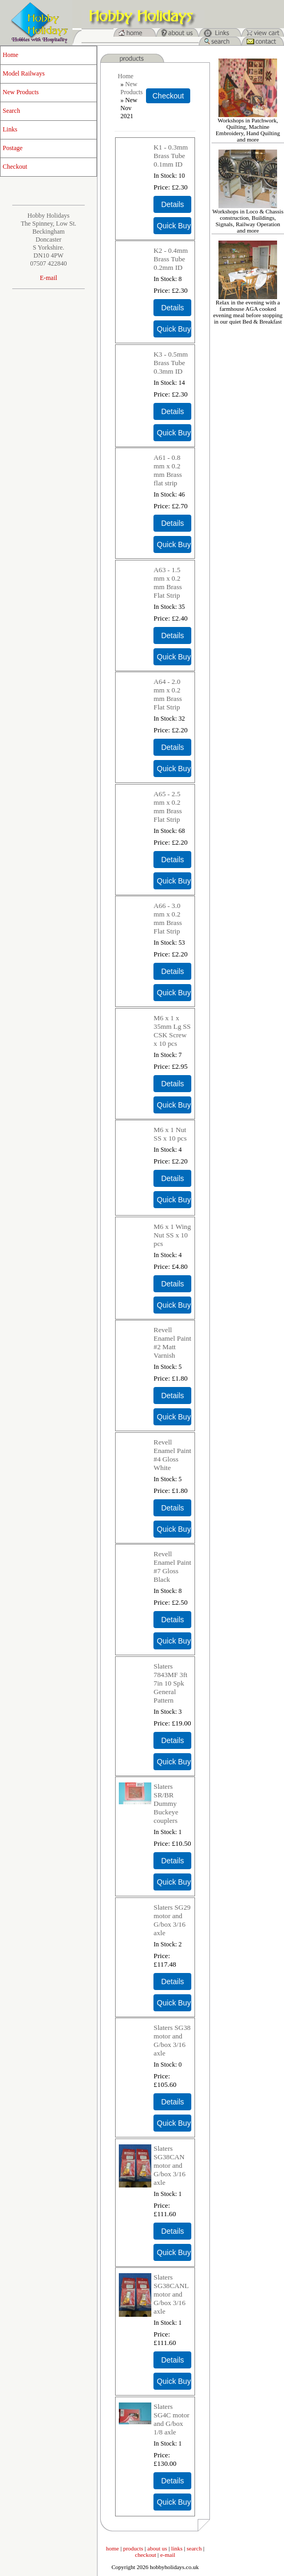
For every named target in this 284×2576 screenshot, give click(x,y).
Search (11, 110)
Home (10, 55)
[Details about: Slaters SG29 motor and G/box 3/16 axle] (172, 1981)
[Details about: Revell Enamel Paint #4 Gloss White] (172, 1507)
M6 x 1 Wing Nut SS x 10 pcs (172, 1235)
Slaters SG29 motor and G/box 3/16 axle (171, 1920)
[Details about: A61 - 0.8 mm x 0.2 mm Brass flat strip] (172, 523)
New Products (21, 92)
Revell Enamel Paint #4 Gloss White (172, 1455)
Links (10, 129)
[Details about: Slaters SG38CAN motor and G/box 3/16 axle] (172, 2231)
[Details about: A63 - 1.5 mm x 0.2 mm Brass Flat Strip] (172, 635)
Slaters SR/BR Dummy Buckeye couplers (165, 1803)
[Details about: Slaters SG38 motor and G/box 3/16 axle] (172, 2101)
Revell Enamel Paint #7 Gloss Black (172, 1566)
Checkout (15, 166)
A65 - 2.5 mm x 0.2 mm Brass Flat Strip (167, 806)
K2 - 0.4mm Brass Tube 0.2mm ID (170, 258)
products (133, 2548)
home (112, 2548)
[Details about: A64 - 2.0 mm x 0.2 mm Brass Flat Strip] (172, 747)
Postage (12, 148)
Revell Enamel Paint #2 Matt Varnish (172, 1342)
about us (157, 2548)
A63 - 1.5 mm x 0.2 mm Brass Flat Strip (167, 582)
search (193, 2548)
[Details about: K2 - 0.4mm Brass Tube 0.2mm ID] (172, 307)
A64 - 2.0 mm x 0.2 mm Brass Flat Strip (167, 694)
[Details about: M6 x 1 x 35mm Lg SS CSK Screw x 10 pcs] (172, 1083)
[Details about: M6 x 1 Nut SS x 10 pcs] (172, 1178)
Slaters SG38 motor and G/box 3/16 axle (171, 2040)
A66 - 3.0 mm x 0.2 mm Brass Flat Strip (167, 918)
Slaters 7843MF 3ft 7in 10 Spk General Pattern (170, 1683)
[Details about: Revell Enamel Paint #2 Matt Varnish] (172, 1395)
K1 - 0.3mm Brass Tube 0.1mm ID (170, 155)
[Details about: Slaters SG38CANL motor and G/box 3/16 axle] (172, 2359)
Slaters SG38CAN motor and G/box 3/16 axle (169, 2165)
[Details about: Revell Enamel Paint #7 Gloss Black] (172, 1619)
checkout (145, 2555)
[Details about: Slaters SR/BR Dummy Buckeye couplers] (172, 1860)
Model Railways (24, 73)
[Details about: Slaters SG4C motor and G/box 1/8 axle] (172, 2480)
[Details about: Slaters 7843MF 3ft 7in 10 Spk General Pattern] (172, 1740)
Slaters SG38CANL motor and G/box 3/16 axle (170, 2294)
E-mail (49, 278)
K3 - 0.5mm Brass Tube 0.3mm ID (170, 362)
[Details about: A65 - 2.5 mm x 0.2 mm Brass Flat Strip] (172, 859)
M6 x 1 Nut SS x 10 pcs (169, 1134)
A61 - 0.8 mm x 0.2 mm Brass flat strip (167, 470)
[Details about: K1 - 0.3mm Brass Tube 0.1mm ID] (172, 204)
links (176, 2548)
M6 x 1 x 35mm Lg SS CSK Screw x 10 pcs (172, 1030)
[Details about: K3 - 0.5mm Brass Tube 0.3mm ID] (172, 411)
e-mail (167, 2555)
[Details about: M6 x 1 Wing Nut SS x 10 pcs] (172, 1283)
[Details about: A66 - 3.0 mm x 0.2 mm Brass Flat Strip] (172, 971)
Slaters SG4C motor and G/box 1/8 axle (171, 2419)
